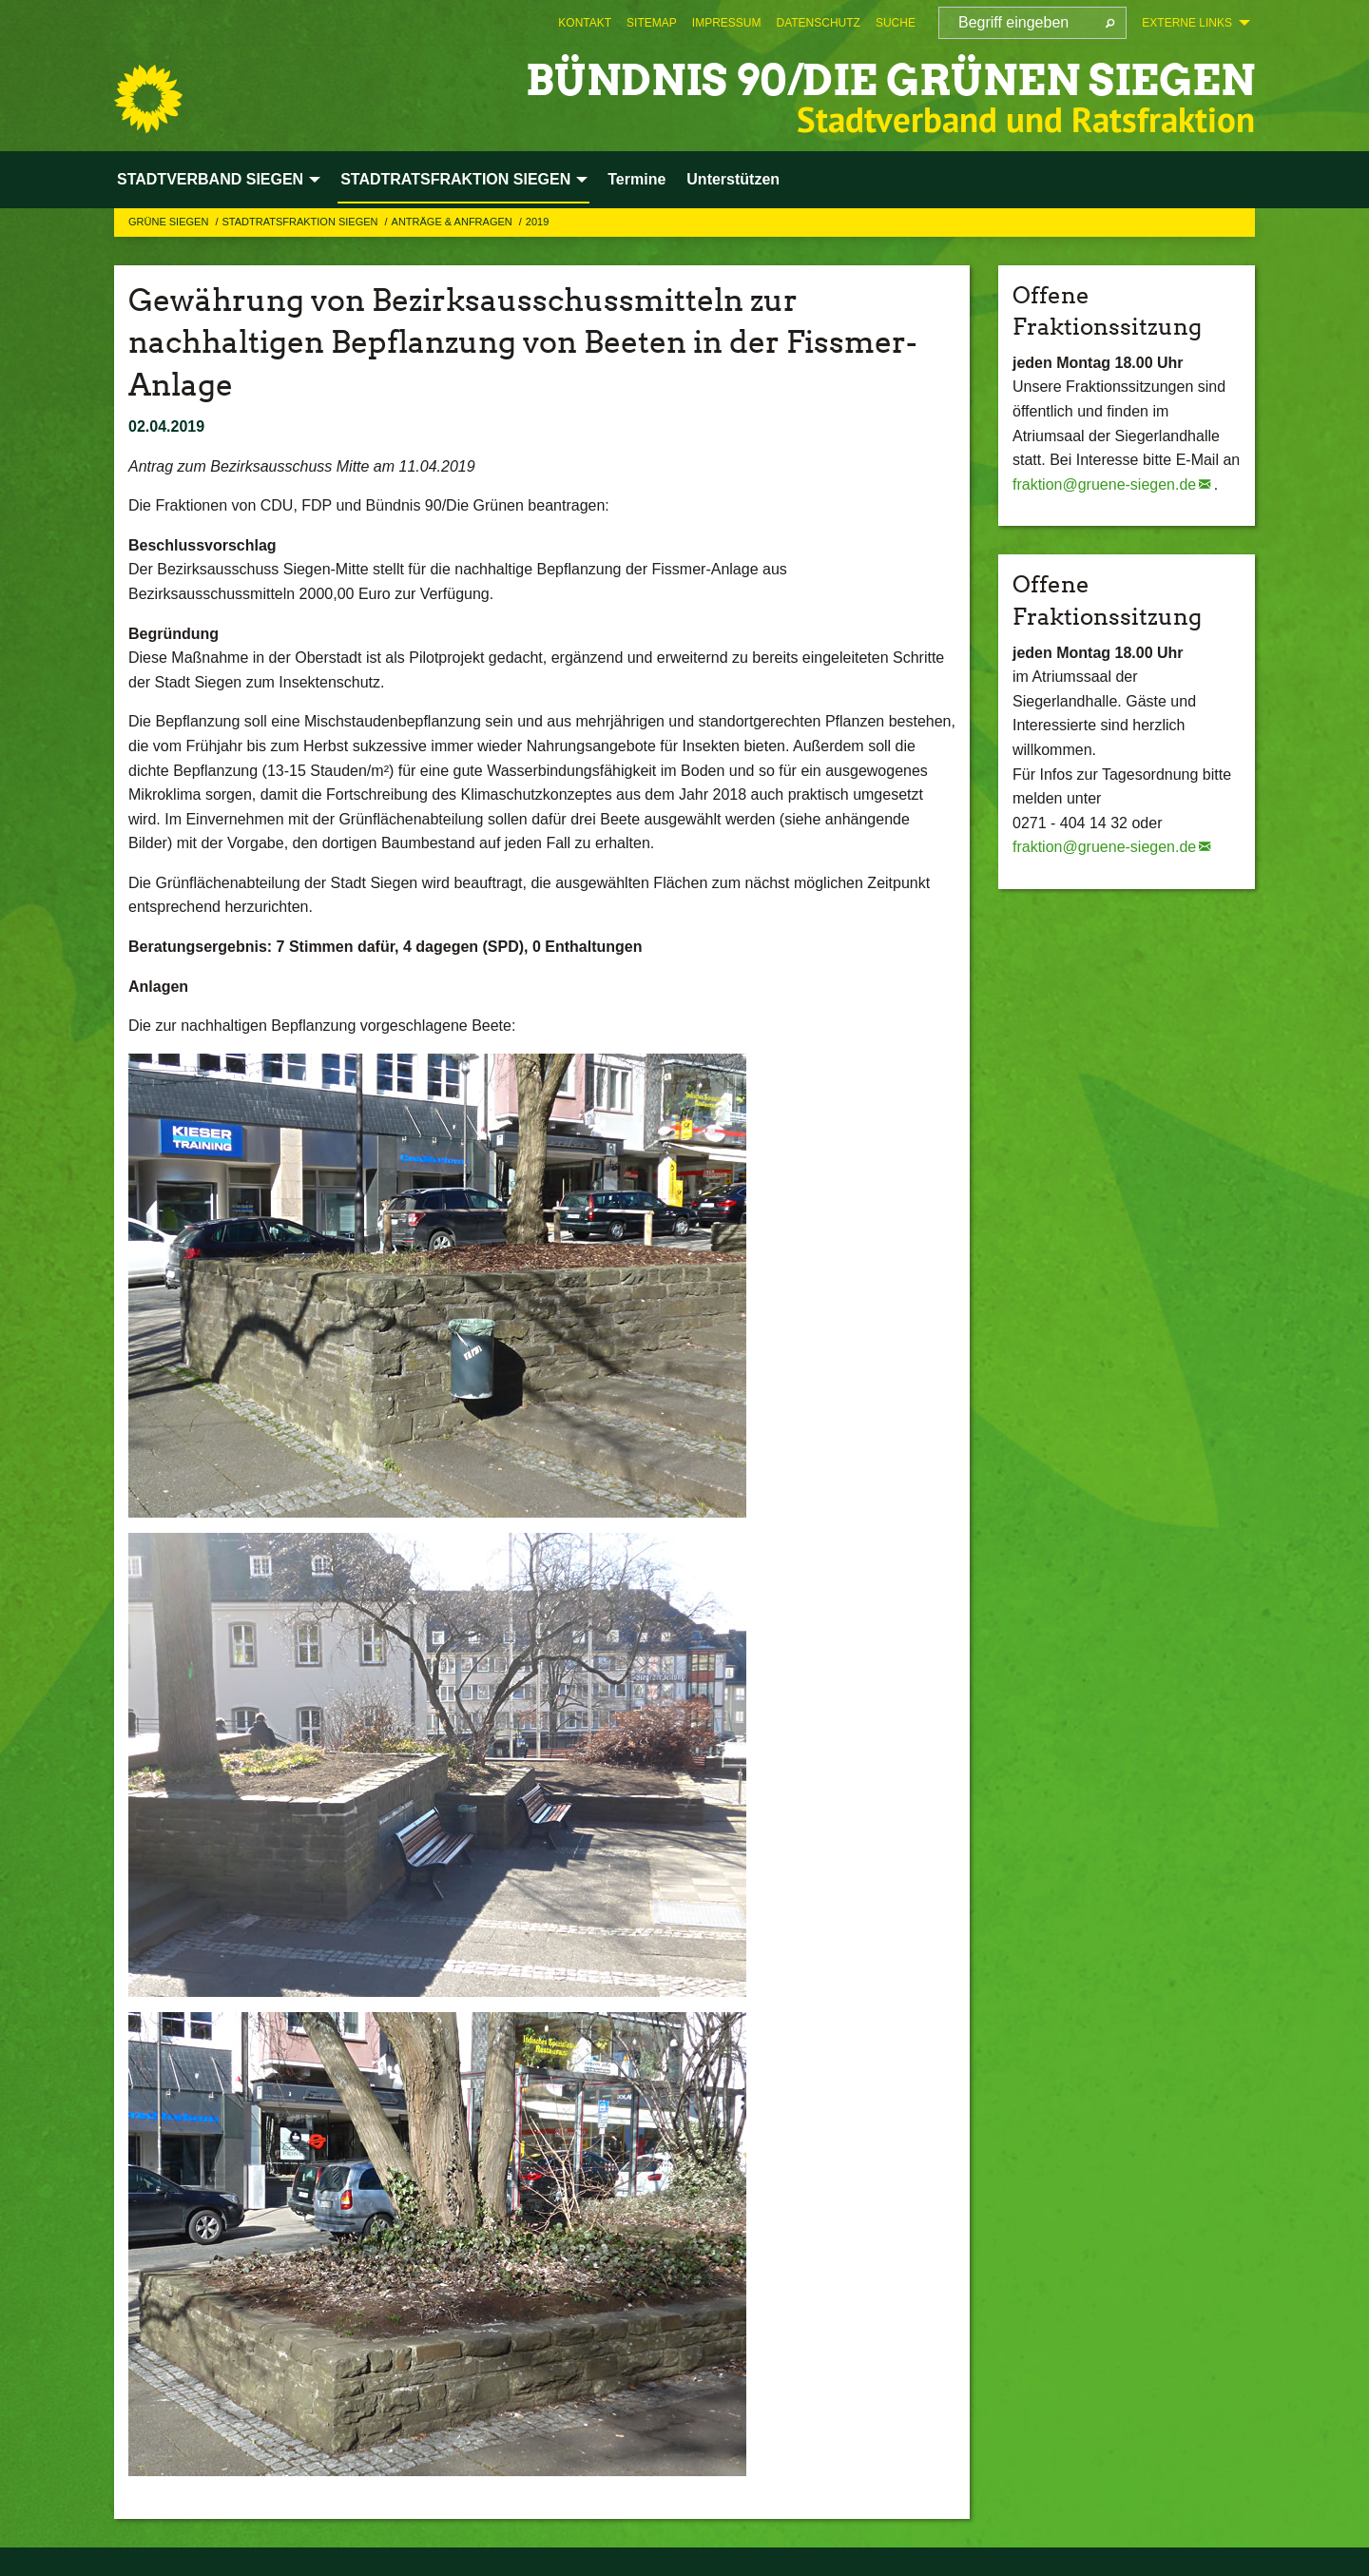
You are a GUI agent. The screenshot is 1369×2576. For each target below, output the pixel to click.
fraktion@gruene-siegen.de (1104, 484)
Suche (896, 22)
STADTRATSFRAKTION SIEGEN (301, 221)
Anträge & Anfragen (453, 221)
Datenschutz (817, 22)
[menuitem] (584, 23)
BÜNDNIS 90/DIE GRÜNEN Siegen (890, 80)
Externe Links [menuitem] (1187, 22)
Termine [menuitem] (636, 179)
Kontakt (584, 22)
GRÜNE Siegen (169, 221)
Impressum (727, 22)
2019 (537, 221)
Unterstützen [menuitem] (733, 179)
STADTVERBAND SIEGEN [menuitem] (210, 179)
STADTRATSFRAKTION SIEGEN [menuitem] (455, 179)
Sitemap (652, 22)
